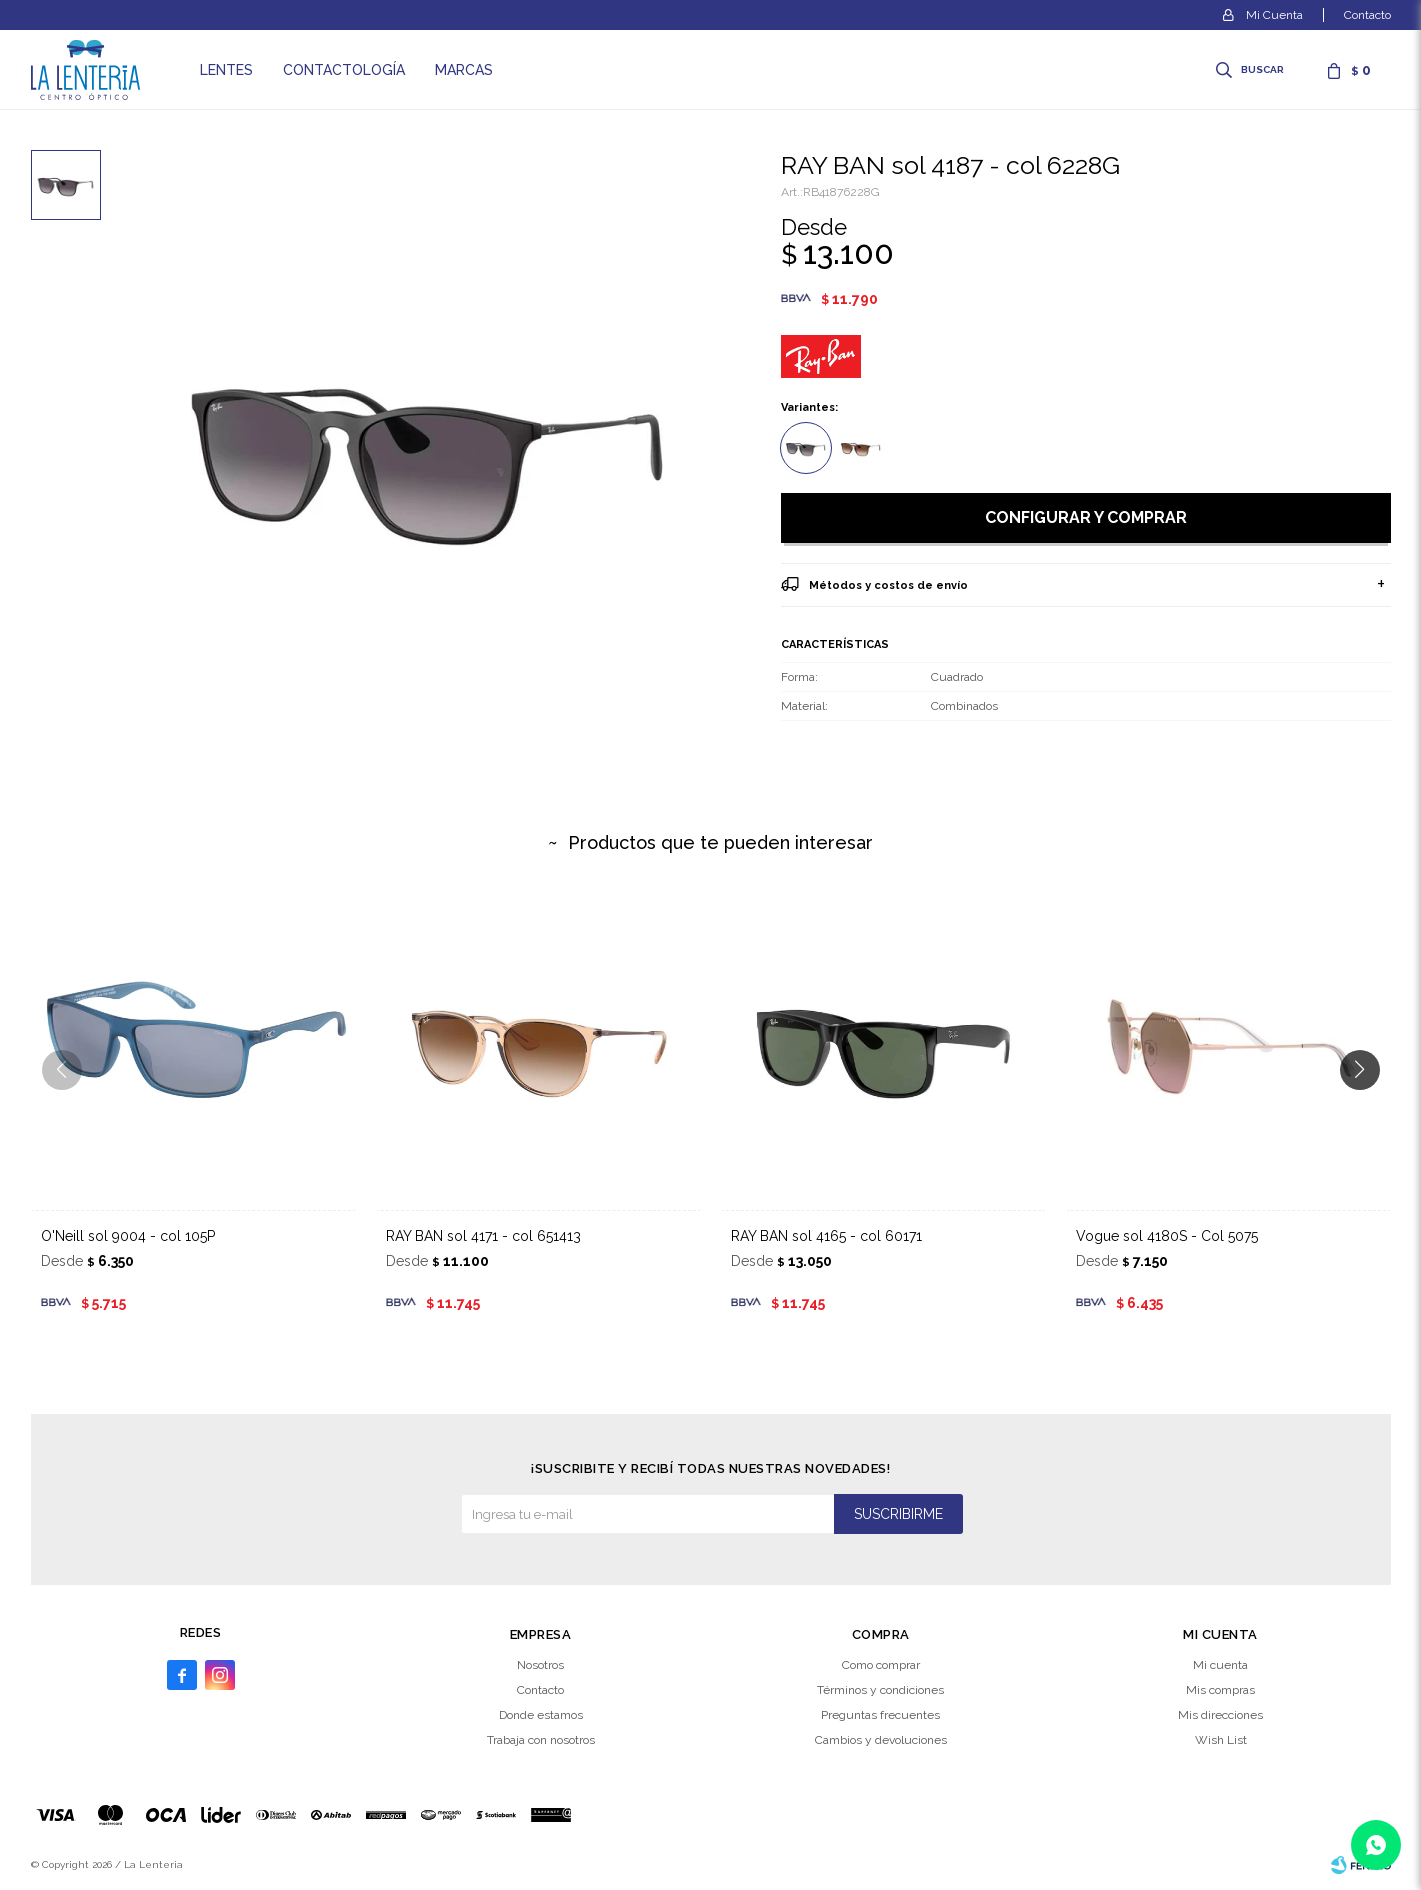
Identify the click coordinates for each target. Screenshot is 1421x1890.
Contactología (344, 70)
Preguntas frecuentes (880, 1715)
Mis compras (1220, 1690)
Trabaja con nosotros (541, 1740)
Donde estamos (541, 1715)
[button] (1367, 1110)
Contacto (1367, 15)
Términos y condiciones (880, 1690)
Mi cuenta (1220, 1665)
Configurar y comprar (1086, 517)
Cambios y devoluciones (881, 1740)
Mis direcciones (1220, 1715)
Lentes (226, 70)
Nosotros (540, 1665)
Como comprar (881, 1665)
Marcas (464, 70)
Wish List (1221, 1740)
